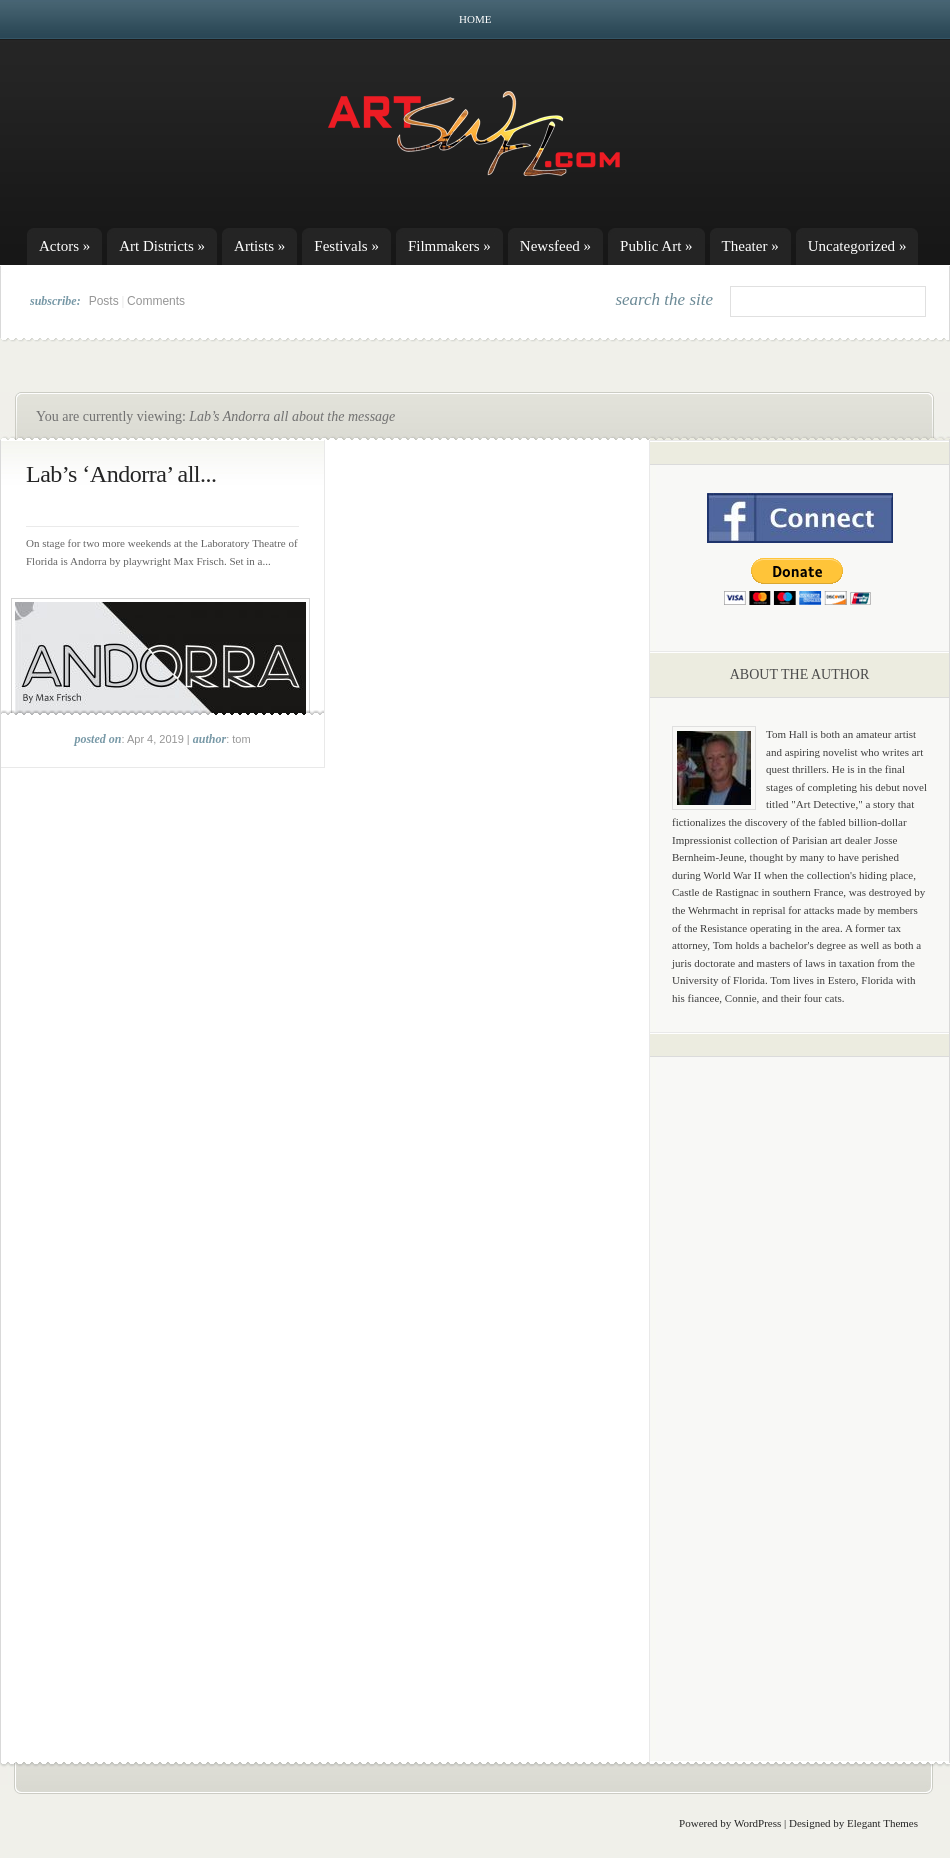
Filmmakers (449, 246)
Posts (104, 301)
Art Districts (162, 246)
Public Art (656, 246)
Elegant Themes (882, 1823)
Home (475, 19)
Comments (156, 301)
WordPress (757, 1823)
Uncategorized (857, 246)
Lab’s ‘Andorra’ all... (121, 474)
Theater (750, 246)
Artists (259, 246)
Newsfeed (555, 246)
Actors (64, 246)
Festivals (346, 246)
